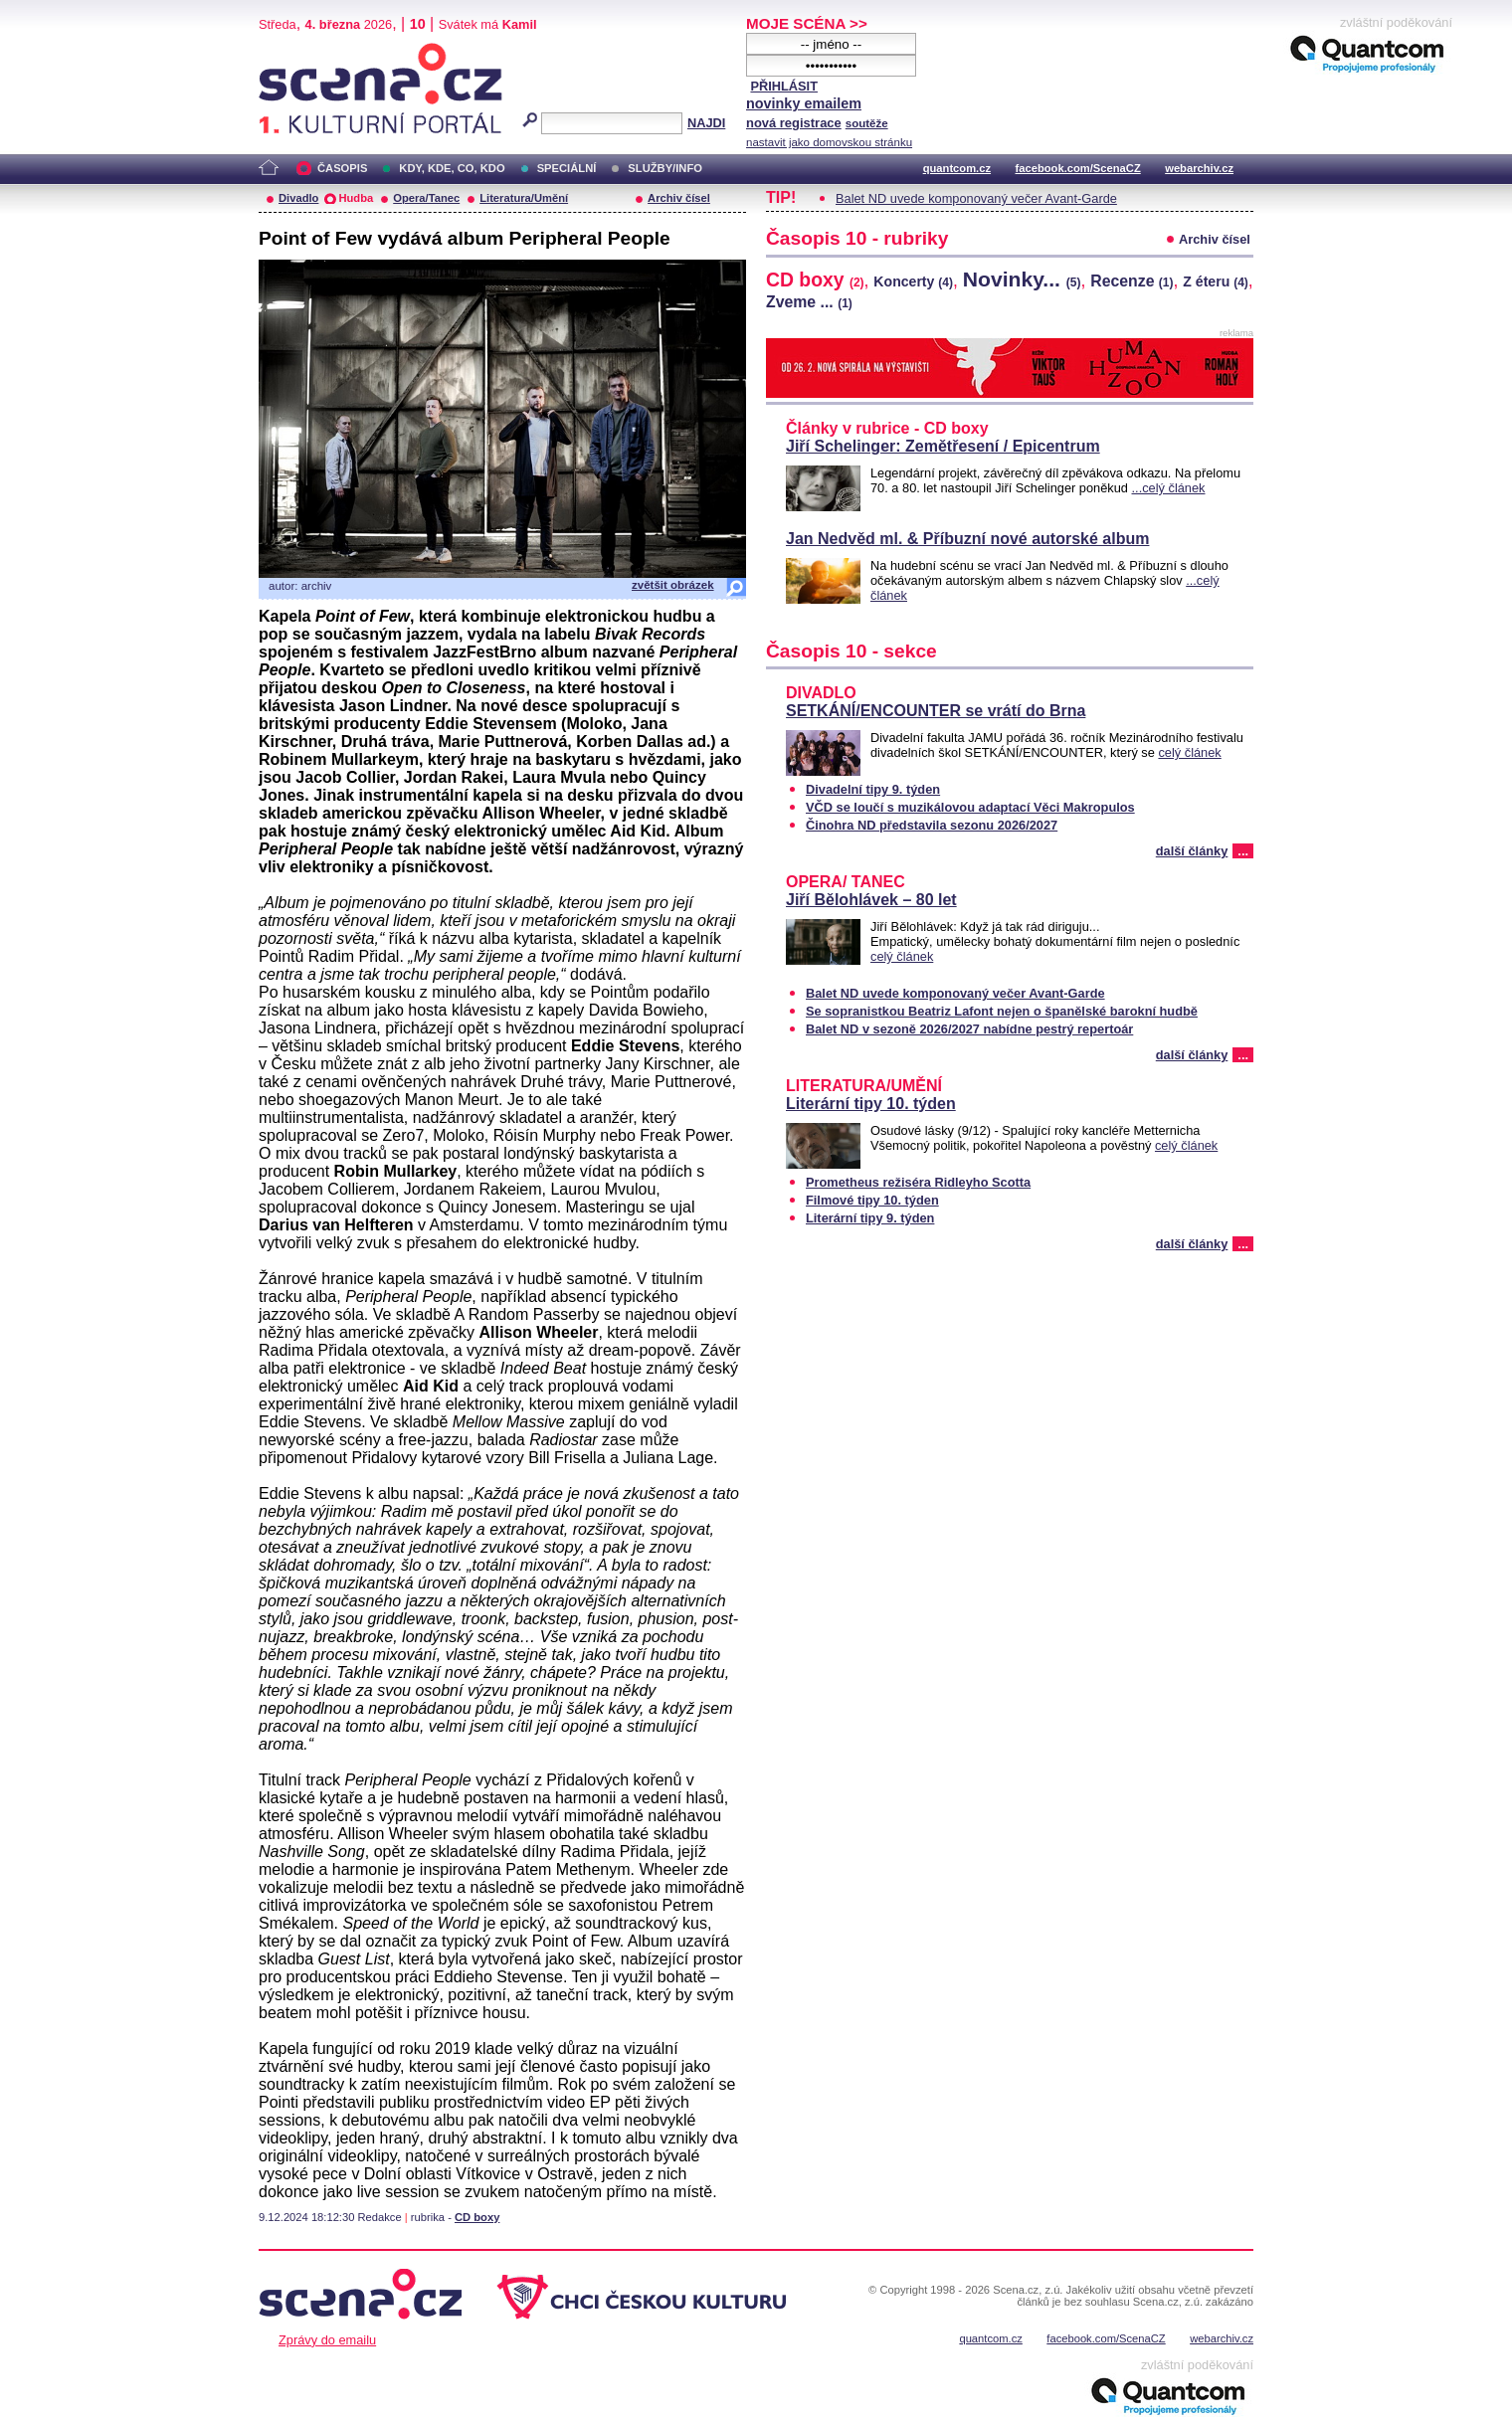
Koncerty (913, 281)
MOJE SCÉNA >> (806, 23)
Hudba (355, 198)
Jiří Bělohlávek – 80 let (871, 899)
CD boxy (477, 2217)
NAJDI (706, 122)
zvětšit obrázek (673, 585)
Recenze (1131, 281)
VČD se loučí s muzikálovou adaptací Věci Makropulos (970, 807)
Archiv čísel (679, 198)
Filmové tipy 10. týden (872, 1200)
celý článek (1189, 752)
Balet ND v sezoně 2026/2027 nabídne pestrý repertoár (969, 1029)
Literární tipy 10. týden (871, 1103)
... (1242, 850)
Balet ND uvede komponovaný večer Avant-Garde (976, 198)
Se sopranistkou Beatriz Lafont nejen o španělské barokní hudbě (1002, 1011)
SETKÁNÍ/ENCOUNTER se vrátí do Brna (935, 710)
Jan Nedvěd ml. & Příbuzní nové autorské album (967, 538)
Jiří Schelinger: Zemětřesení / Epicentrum (943, 446)
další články (1192, 850)
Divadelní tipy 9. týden (873, 789)
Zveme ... (809, 301)
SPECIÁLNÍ (567, 168)
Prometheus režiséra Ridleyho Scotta (918, 1182)
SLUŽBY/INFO (665, 168)
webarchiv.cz (1199, 168)
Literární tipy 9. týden (870, 1217)
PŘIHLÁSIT (784, 86)
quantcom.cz (957, 168)
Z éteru (1215, 281)
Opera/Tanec (426, 198)
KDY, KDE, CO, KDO (451, 168)
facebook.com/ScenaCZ (1078, 168)
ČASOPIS (342, 168)
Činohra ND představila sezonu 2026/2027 (931, 825)
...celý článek (1169, 487)
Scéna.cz (292, 51)
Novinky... (1022, 279)
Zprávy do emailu (327, 2339)
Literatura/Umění (523, 198)
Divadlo (298, 198)
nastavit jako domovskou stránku (829, 142)
